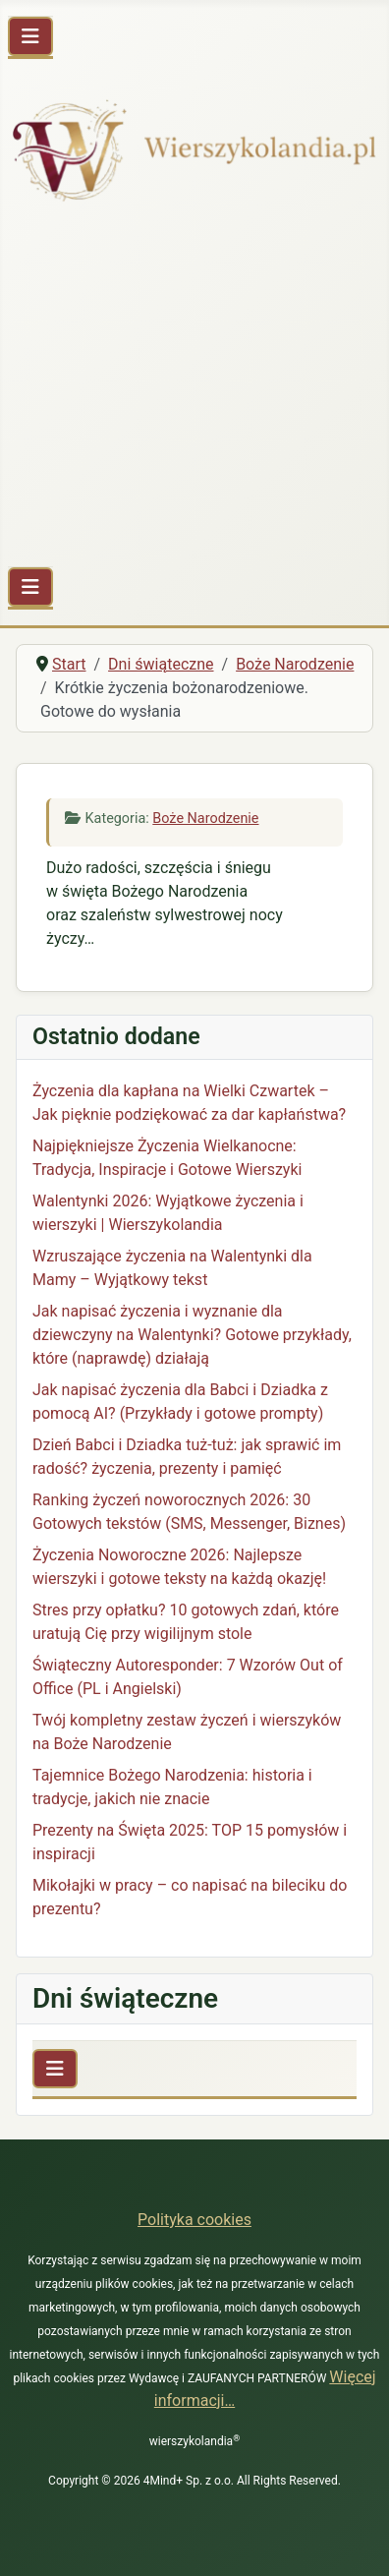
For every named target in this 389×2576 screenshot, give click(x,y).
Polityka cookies (194, 2219)
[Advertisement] (194, 388)
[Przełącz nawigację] (30, 36)
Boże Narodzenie (205, 818)
